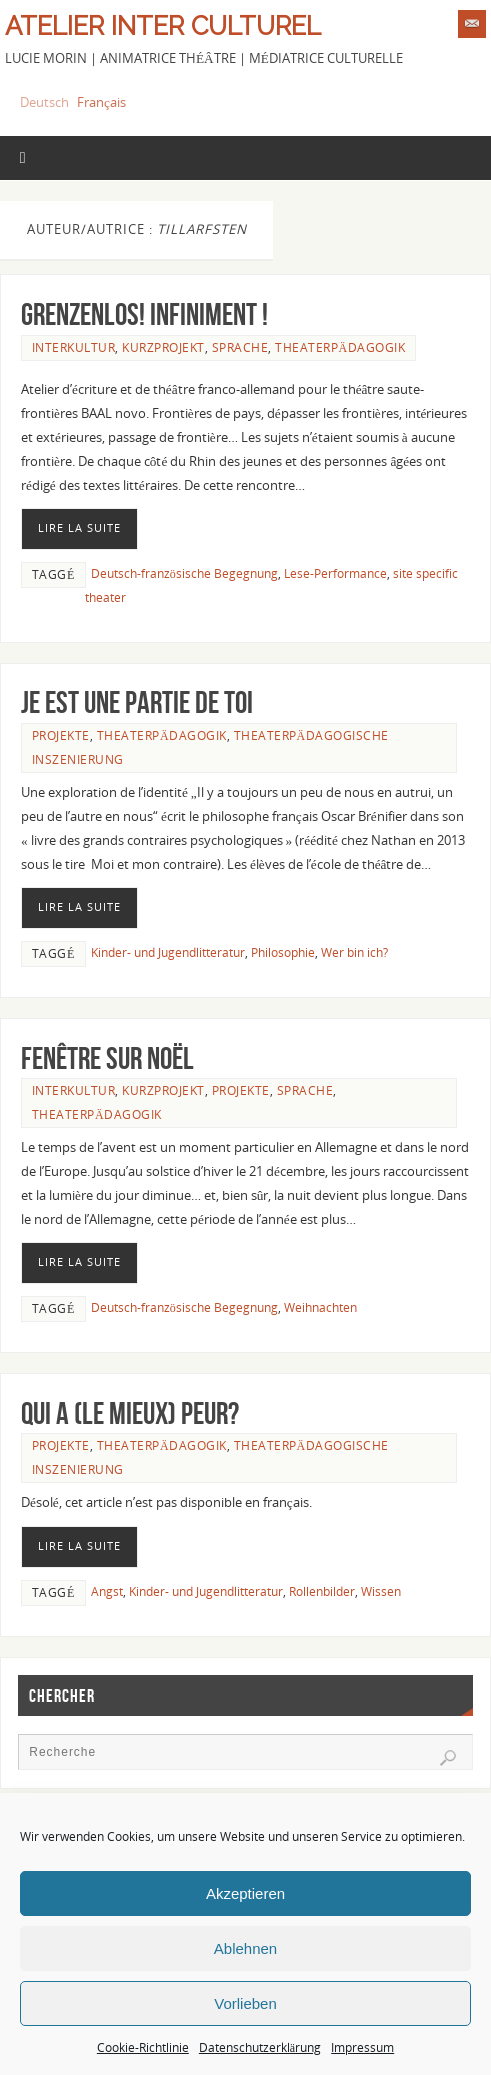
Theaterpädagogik (340, 347)
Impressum (362, 2047)
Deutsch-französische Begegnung (184, 573)
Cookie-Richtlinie (143, 2047)
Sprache (240, 347)
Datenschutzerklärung (260, 2047)
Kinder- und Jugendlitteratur (168, 952)
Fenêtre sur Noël (107, 1058)
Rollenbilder (322, 1591)
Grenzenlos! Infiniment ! (144, 314)
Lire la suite (79, 528)
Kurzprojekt (163, 347)
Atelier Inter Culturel (163, 26)
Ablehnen (245, 1948)
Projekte (61, 735)
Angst (107, 1591)
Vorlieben (245, 2003)
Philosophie (283, 952)
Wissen (381, 1591)
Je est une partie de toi (137, 702)
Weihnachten (320, 1307)
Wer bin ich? (354, 952)
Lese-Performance (335, 573)
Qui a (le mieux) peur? (130, 1413)
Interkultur (74, 347)
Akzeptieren (245, 1893)
